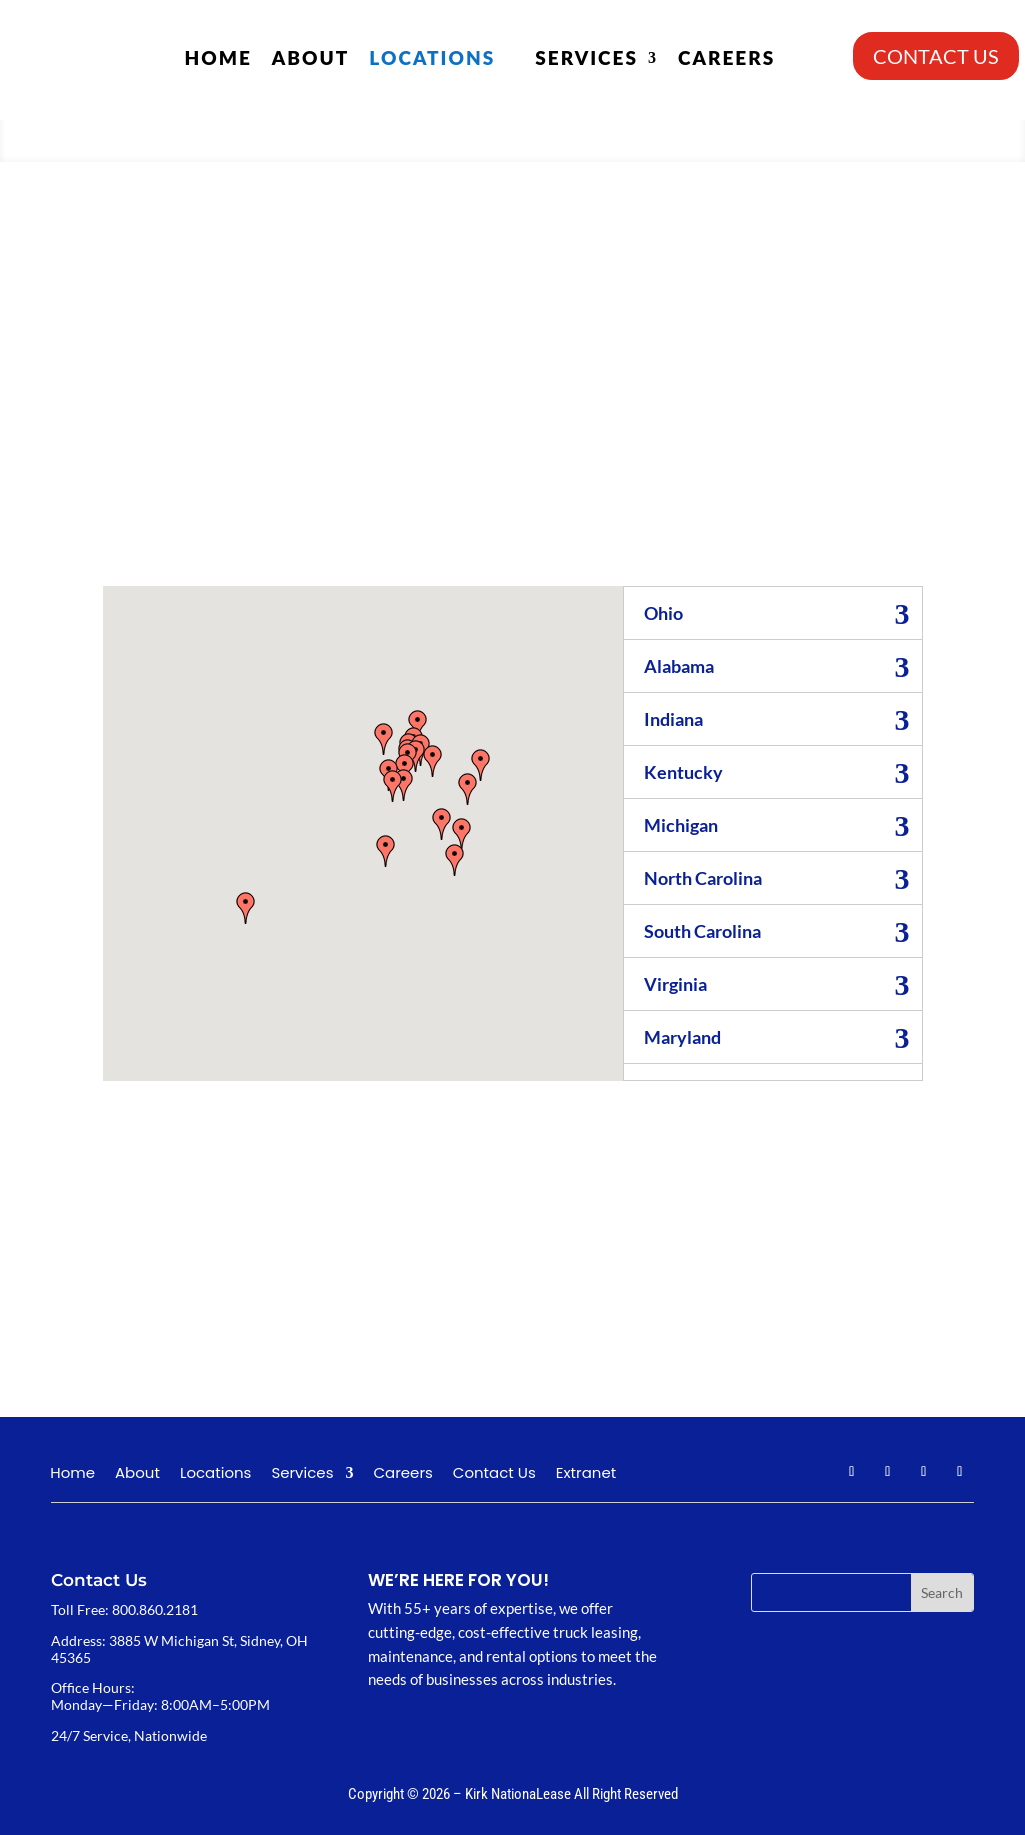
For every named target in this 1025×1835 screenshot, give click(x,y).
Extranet (586, 1474)
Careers (726, 57)
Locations (432, 57)
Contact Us (494, 1474)
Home (217, 57)
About (311, 57)
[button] (386, 851)
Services (586, 57)
